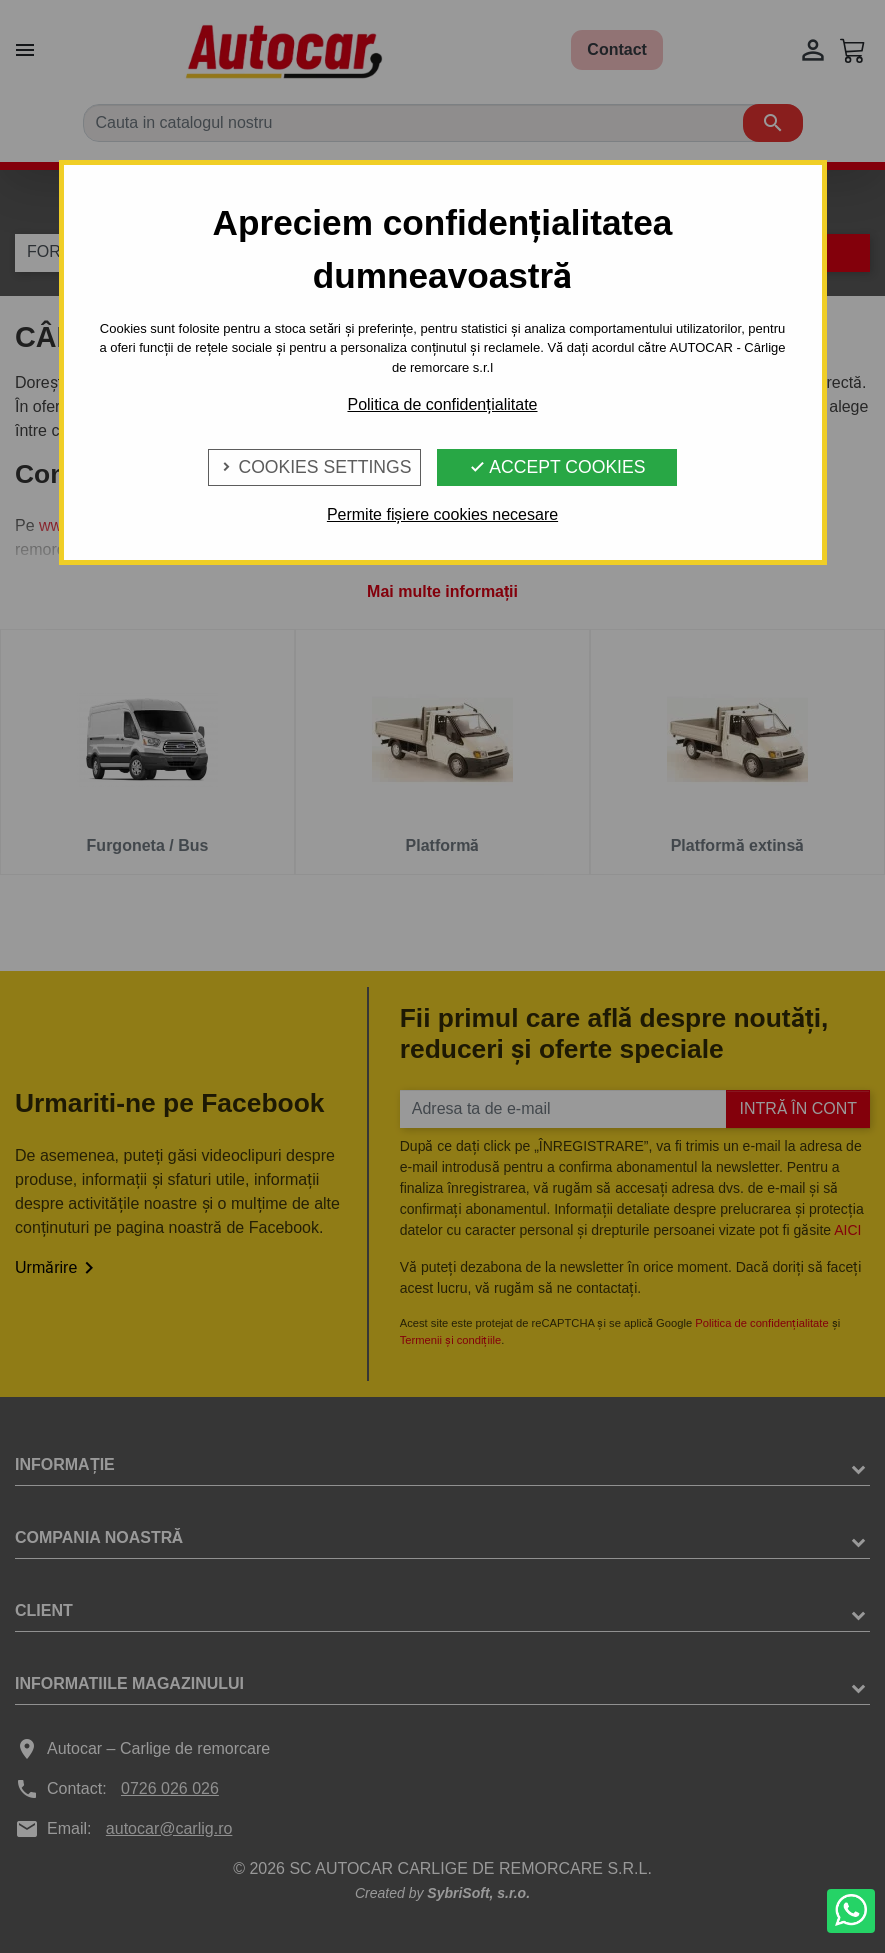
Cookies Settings (315, 467)
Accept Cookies (557, 467)
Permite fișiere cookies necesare (442, 514)
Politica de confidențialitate (442, 404)
